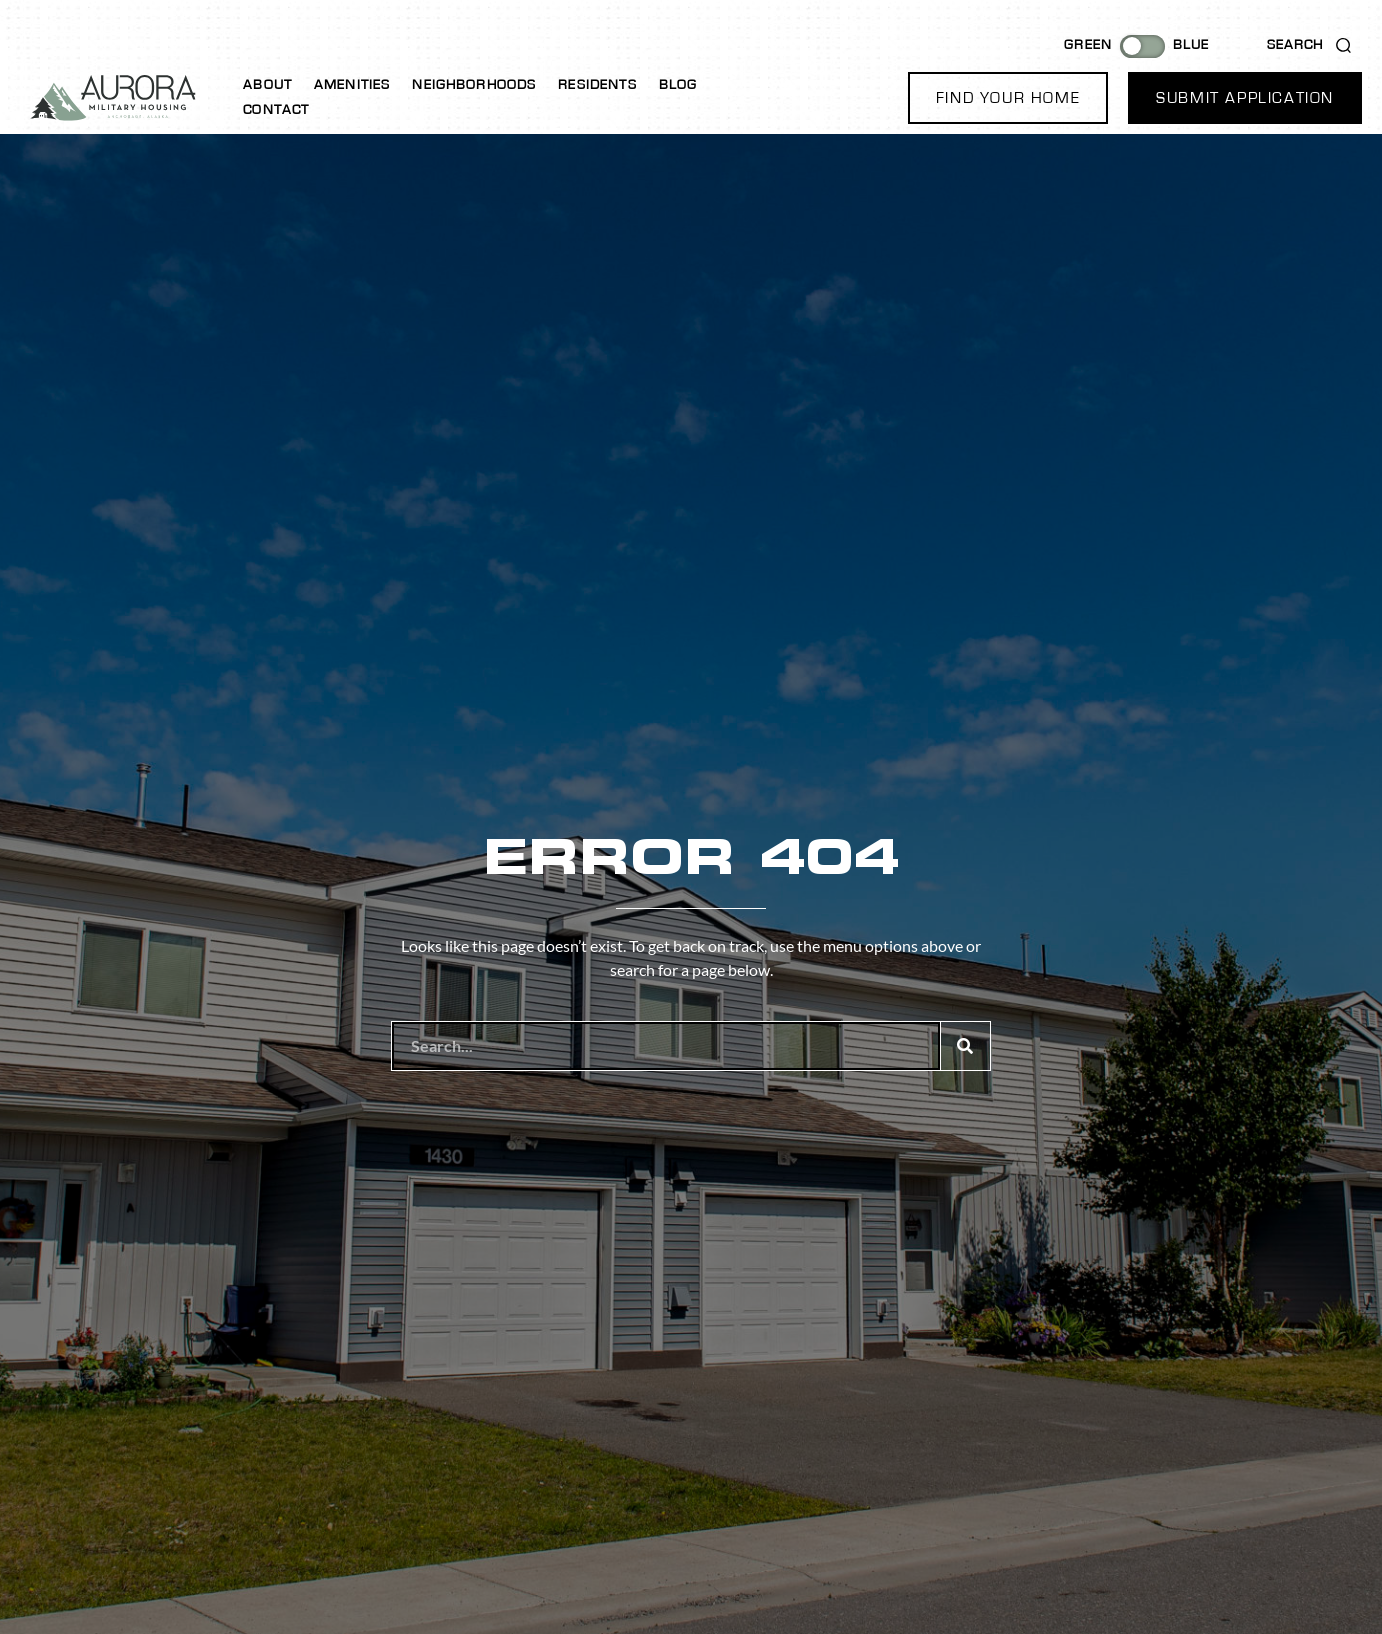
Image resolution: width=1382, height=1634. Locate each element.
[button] (1008, 98)
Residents (597, 85)
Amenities (352, 85)
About (267, 85)
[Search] (965, 1046)
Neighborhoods (474, 85)
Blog (678, 85)
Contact (276, 110)
